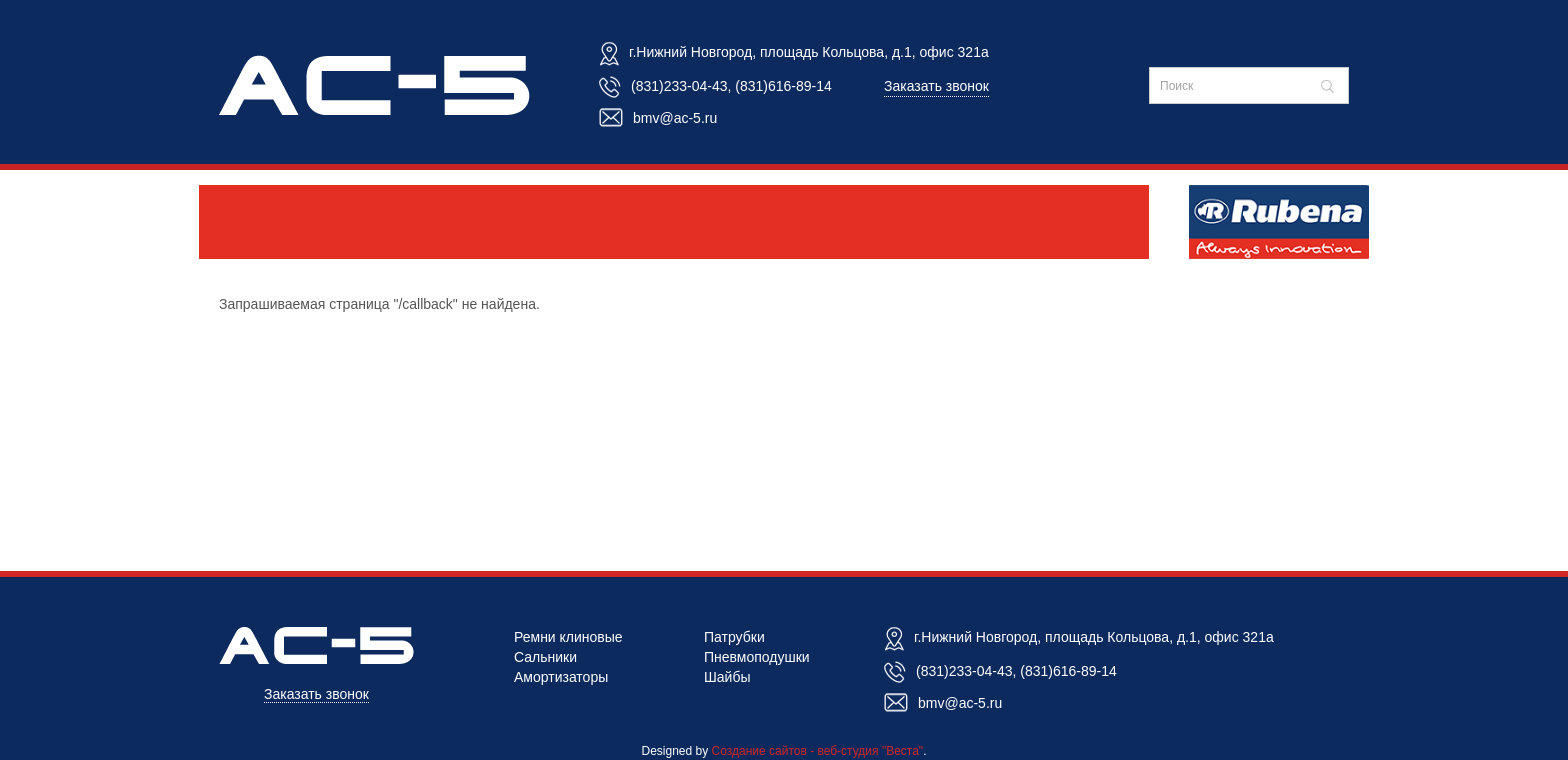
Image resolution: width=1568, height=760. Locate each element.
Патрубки (734, 637)
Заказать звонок (936, 86)
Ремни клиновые (568, 637)
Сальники (545, 657)
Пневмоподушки (757, 657)
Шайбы (727, 677)
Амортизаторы (561, 677)
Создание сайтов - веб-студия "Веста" (818, 751)
